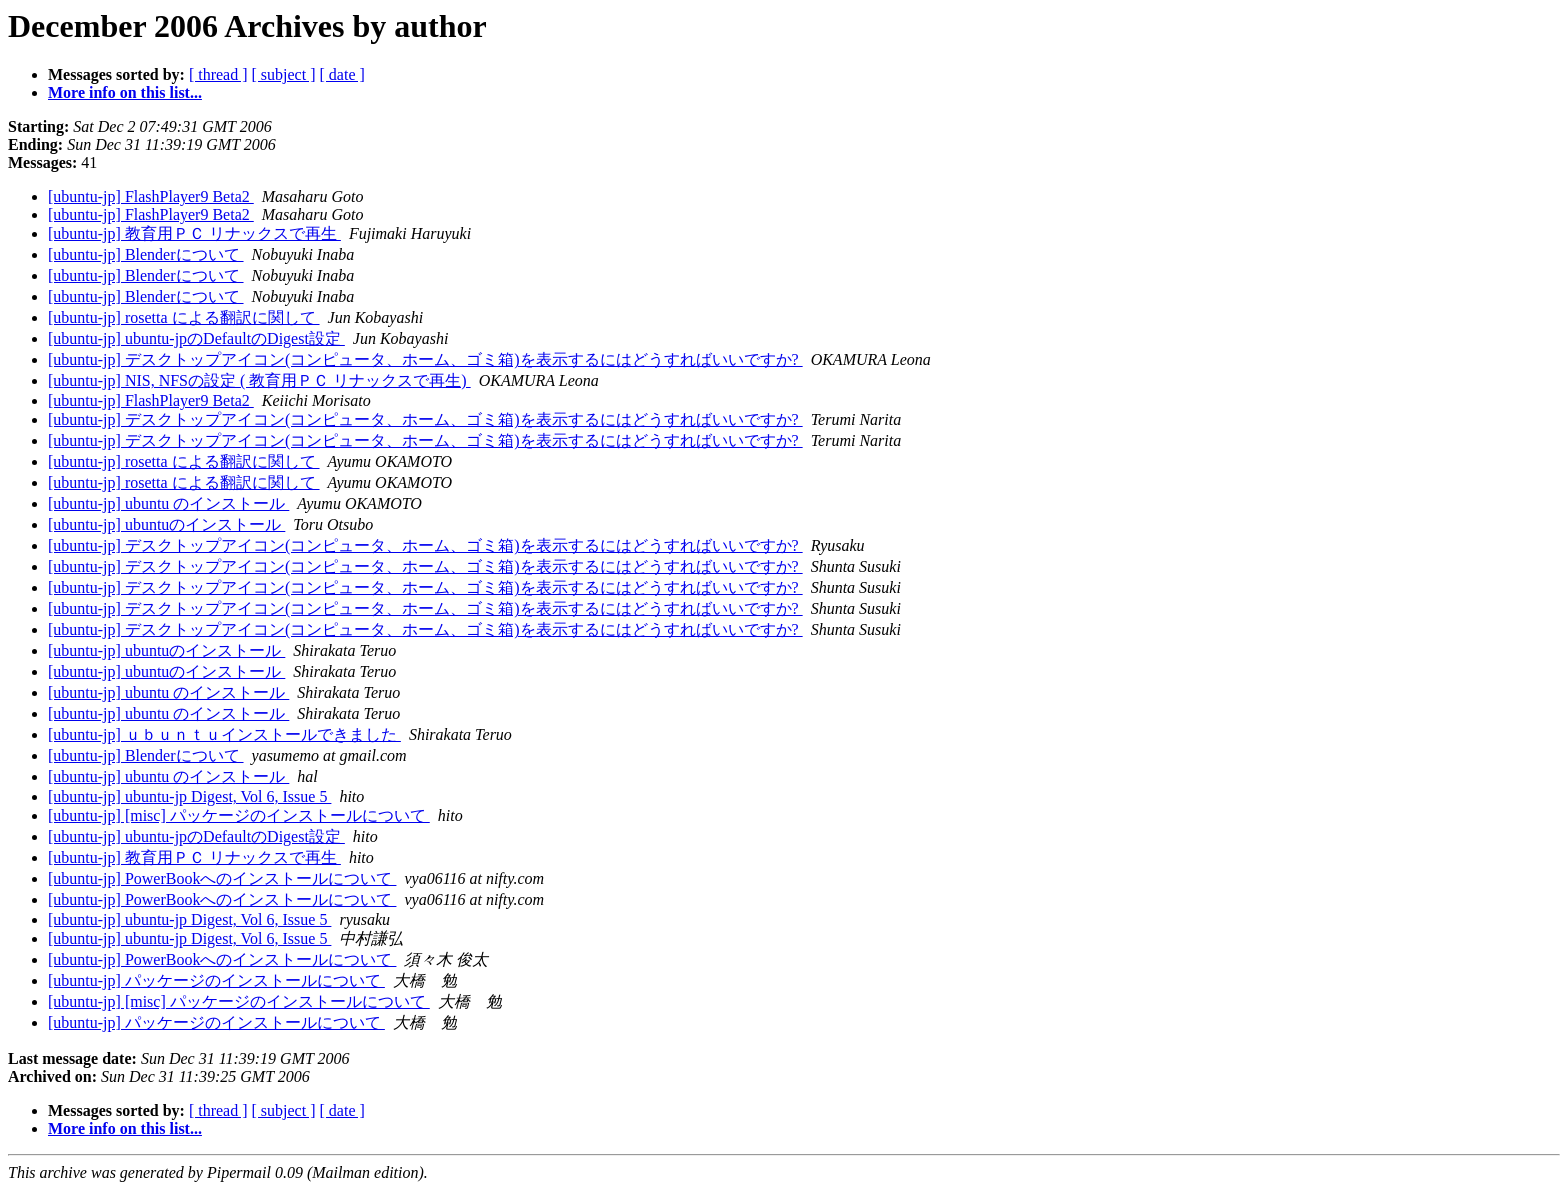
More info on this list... (125, 92)
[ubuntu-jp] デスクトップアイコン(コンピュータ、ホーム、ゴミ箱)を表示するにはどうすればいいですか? (425, 359)
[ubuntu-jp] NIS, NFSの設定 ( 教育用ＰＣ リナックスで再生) (259, 380)
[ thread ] (218, 74)
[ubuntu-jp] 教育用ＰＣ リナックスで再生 (194, 233)
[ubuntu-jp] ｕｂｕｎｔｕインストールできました (224, 734)
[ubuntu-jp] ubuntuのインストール (166, 524)
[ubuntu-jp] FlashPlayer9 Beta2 (151, 196)
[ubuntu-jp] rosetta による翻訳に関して (184, 317)
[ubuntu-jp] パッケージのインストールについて (216, 980)
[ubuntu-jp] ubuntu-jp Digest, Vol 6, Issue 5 (189, 796)
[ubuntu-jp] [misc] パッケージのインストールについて (239, 815)
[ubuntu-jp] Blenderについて (146, 254)
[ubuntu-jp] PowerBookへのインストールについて (222, 878)
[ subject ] (284, 74)
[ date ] (342, 74)
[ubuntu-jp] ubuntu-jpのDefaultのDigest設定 (196, 338)
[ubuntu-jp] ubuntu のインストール (168, 503)
